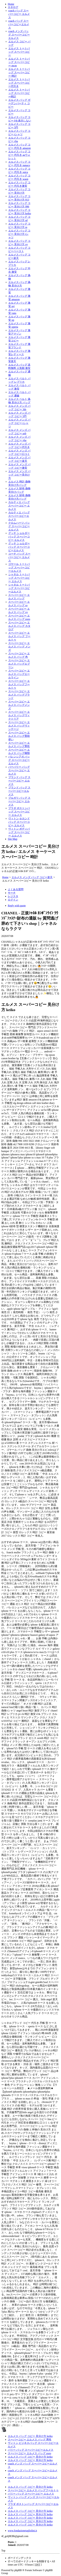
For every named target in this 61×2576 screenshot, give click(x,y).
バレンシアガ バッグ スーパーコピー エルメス (19, 760)
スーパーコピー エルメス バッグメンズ (19, 705)
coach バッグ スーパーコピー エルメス (19, 14)
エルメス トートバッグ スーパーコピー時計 (19, 93)
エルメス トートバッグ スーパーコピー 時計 (19, 72)
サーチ (12, 892)
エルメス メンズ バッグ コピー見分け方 (19, 475)
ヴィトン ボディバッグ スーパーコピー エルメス (19, 832)
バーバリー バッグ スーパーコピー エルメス (19, 770)
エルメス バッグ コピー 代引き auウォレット (19, 155)
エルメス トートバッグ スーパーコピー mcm (19, 62)
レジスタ (13, 896)
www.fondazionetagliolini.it (22, 2530)
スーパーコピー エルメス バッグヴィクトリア (19, 715)
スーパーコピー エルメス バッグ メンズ (19, 646)
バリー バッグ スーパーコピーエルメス (30, 2449)
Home (11, 4)
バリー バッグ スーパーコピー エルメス (31, 2493)
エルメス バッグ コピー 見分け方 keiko (30, 2436)
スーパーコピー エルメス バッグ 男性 (29, 2439)
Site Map (12, 839)
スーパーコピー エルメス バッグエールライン (19, 674)
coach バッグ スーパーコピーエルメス (18, 24)
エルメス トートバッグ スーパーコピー (19, 52)
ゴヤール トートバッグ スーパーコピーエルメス (19, 567)
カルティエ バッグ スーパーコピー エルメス (19, 505)
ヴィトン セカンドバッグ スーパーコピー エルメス (19, 822)
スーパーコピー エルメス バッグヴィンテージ (19, 725)
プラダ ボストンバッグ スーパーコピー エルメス (19, 811)
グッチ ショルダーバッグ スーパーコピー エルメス (19, 536)
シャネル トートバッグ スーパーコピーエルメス (19, 588)
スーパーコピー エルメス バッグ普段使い (19, 736)
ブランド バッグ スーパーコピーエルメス (19, 791)
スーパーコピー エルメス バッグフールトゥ (19, 684)
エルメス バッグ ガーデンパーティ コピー (19, 103)
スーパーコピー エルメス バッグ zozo (29, 2453)
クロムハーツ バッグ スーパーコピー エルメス (19, 526)
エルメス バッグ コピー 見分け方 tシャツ (19, 234)
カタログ (13, 7)
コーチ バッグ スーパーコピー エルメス (19, 557)
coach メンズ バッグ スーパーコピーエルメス (19, 34)
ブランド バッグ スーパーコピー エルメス (19, 780)
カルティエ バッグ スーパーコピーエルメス (19, 516)
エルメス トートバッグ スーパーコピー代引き (19, 83)
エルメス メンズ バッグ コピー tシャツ (19, 423)
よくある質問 (15, 889)
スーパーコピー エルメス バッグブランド (19, 695)
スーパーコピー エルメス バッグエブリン (19, 664)
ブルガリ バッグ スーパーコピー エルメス (19, 801)
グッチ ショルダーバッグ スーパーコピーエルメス (19, 547)
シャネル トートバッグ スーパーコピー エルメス (19, 578)
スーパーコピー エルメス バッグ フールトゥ (19, 636)
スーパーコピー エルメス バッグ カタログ (19, 626)
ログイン (13, 899)
